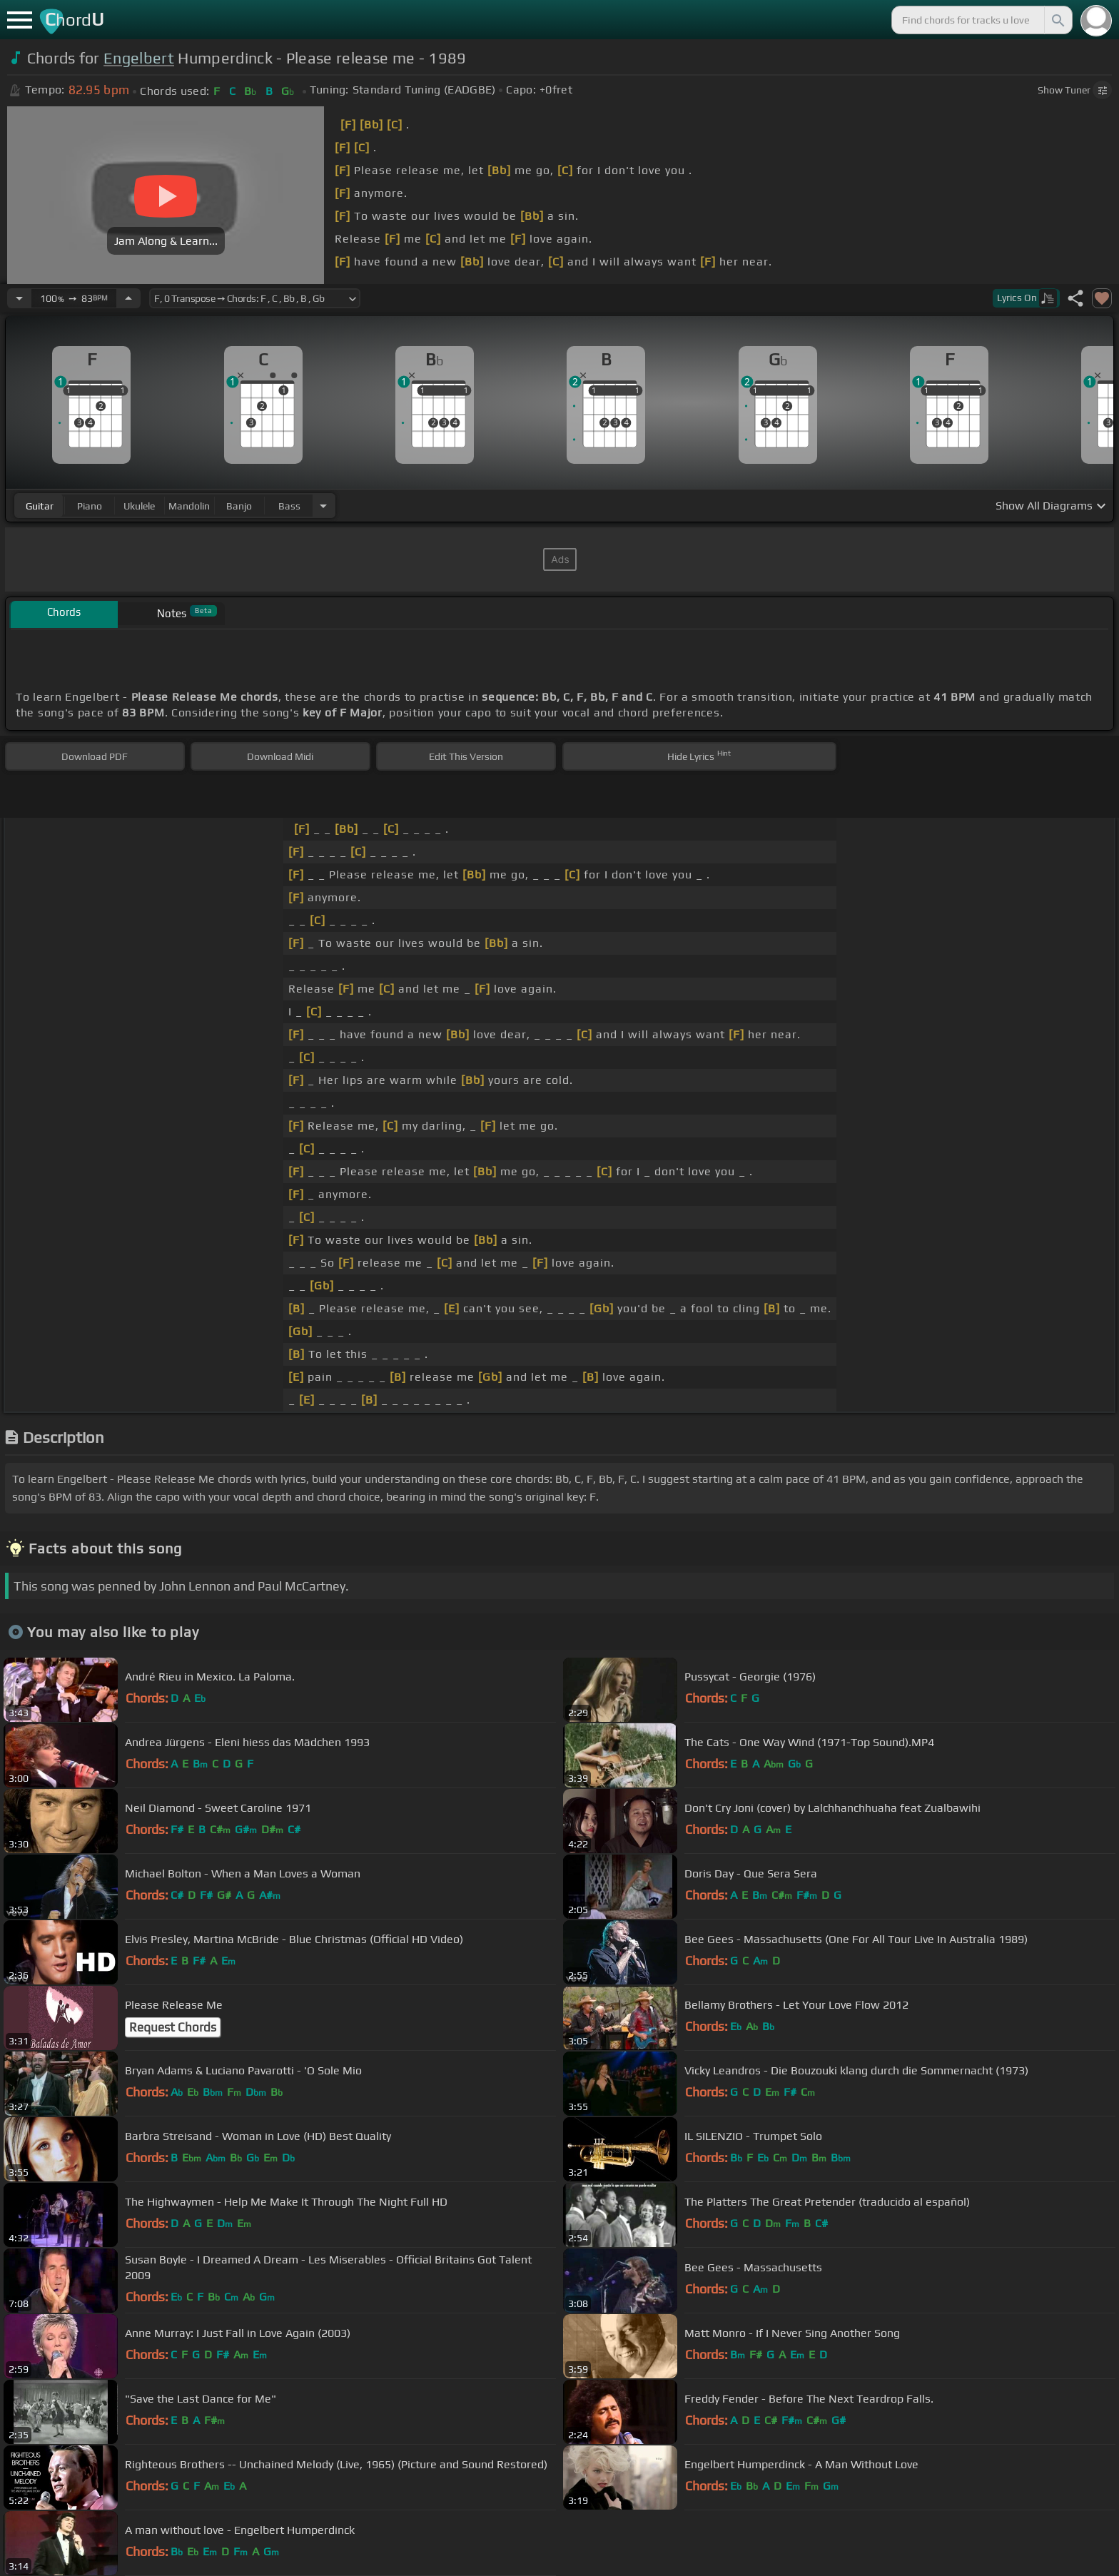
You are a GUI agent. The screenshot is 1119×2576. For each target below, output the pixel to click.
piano (89, 506)
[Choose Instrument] (323, 506)
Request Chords (172, 2027)
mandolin (189, 506)
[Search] (1057, 20)
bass (289, 506)
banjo (239, 506)
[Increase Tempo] (128, 298)
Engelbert (138, 58)
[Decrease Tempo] (19, 298)
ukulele (139, 506)
